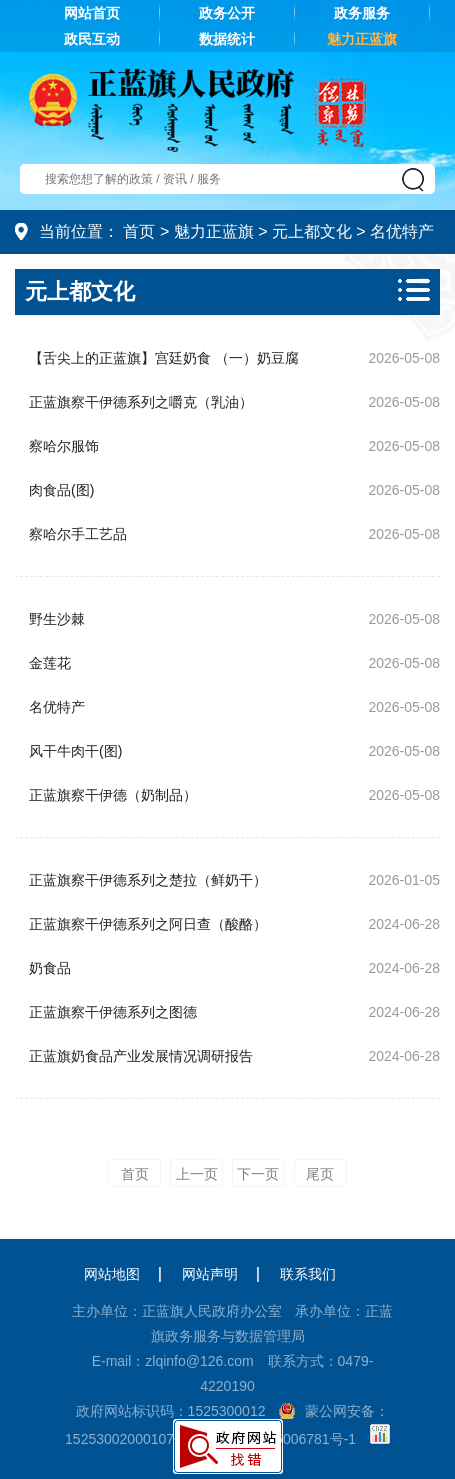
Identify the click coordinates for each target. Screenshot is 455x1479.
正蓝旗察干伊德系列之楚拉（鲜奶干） (148, 880)
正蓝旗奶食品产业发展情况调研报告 (141, 1056)
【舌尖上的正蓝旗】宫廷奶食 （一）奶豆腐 (164, 358)
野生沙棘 (57, 619)
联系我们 (308, 1274)
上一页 (197, 1174)
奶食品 (50, 968)
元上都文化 (312, 231)
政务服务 (362, 13)
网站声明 (210, 1274)
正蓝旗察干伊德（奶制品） (113, 795)
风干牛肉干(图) (75, 751)
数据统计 (227, 39)
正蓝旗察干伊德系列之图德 (113, 1012)
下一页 (258, 1174)
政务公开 (227, 13)
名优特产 (402, 231)
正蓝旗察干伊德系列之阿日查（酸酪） (148, 924)
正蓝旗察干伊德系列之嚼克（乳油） (141, 402)
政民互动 (92, 39)
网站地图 (112, 1274)
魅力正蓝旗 (362, 39)
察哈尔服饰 (64, 446)
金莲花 (50, 663)
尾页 (320, 1174)
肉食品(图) (61, 490)
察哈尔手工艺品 (78, 534)
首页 (139, 231)
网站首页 (92, 13)
